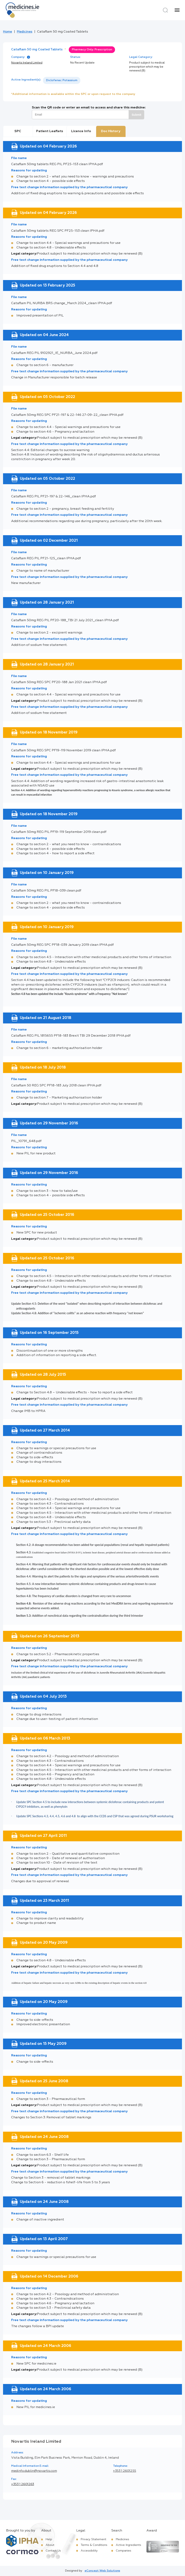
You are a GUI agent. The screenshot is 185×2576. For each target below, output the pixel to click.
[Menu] (177, 10)
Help (49, 2539)
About (50, 2545)
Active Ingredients (128, 2545)
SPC (17, 131)
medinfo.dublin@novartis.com (34, 2471)
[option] (61, 80)
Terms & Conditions (94, 2545)
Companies (123, 2550)
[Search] (165, 10)
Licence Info (81, 131)
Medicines (24, 31)
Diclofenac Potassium (61, 80)
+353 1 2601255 (124, 2471)
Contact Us (53, 2550)
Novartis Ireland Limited (26, 63)
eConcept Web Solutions (102, 2570)
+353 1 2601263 (22, 2484)
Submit (136, 114)
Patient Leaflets (49, 131)
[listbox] (61, 80)
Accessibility (89, 2550)
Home (7, 31)
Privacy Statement (93, 2539)
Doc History (110, 131)
